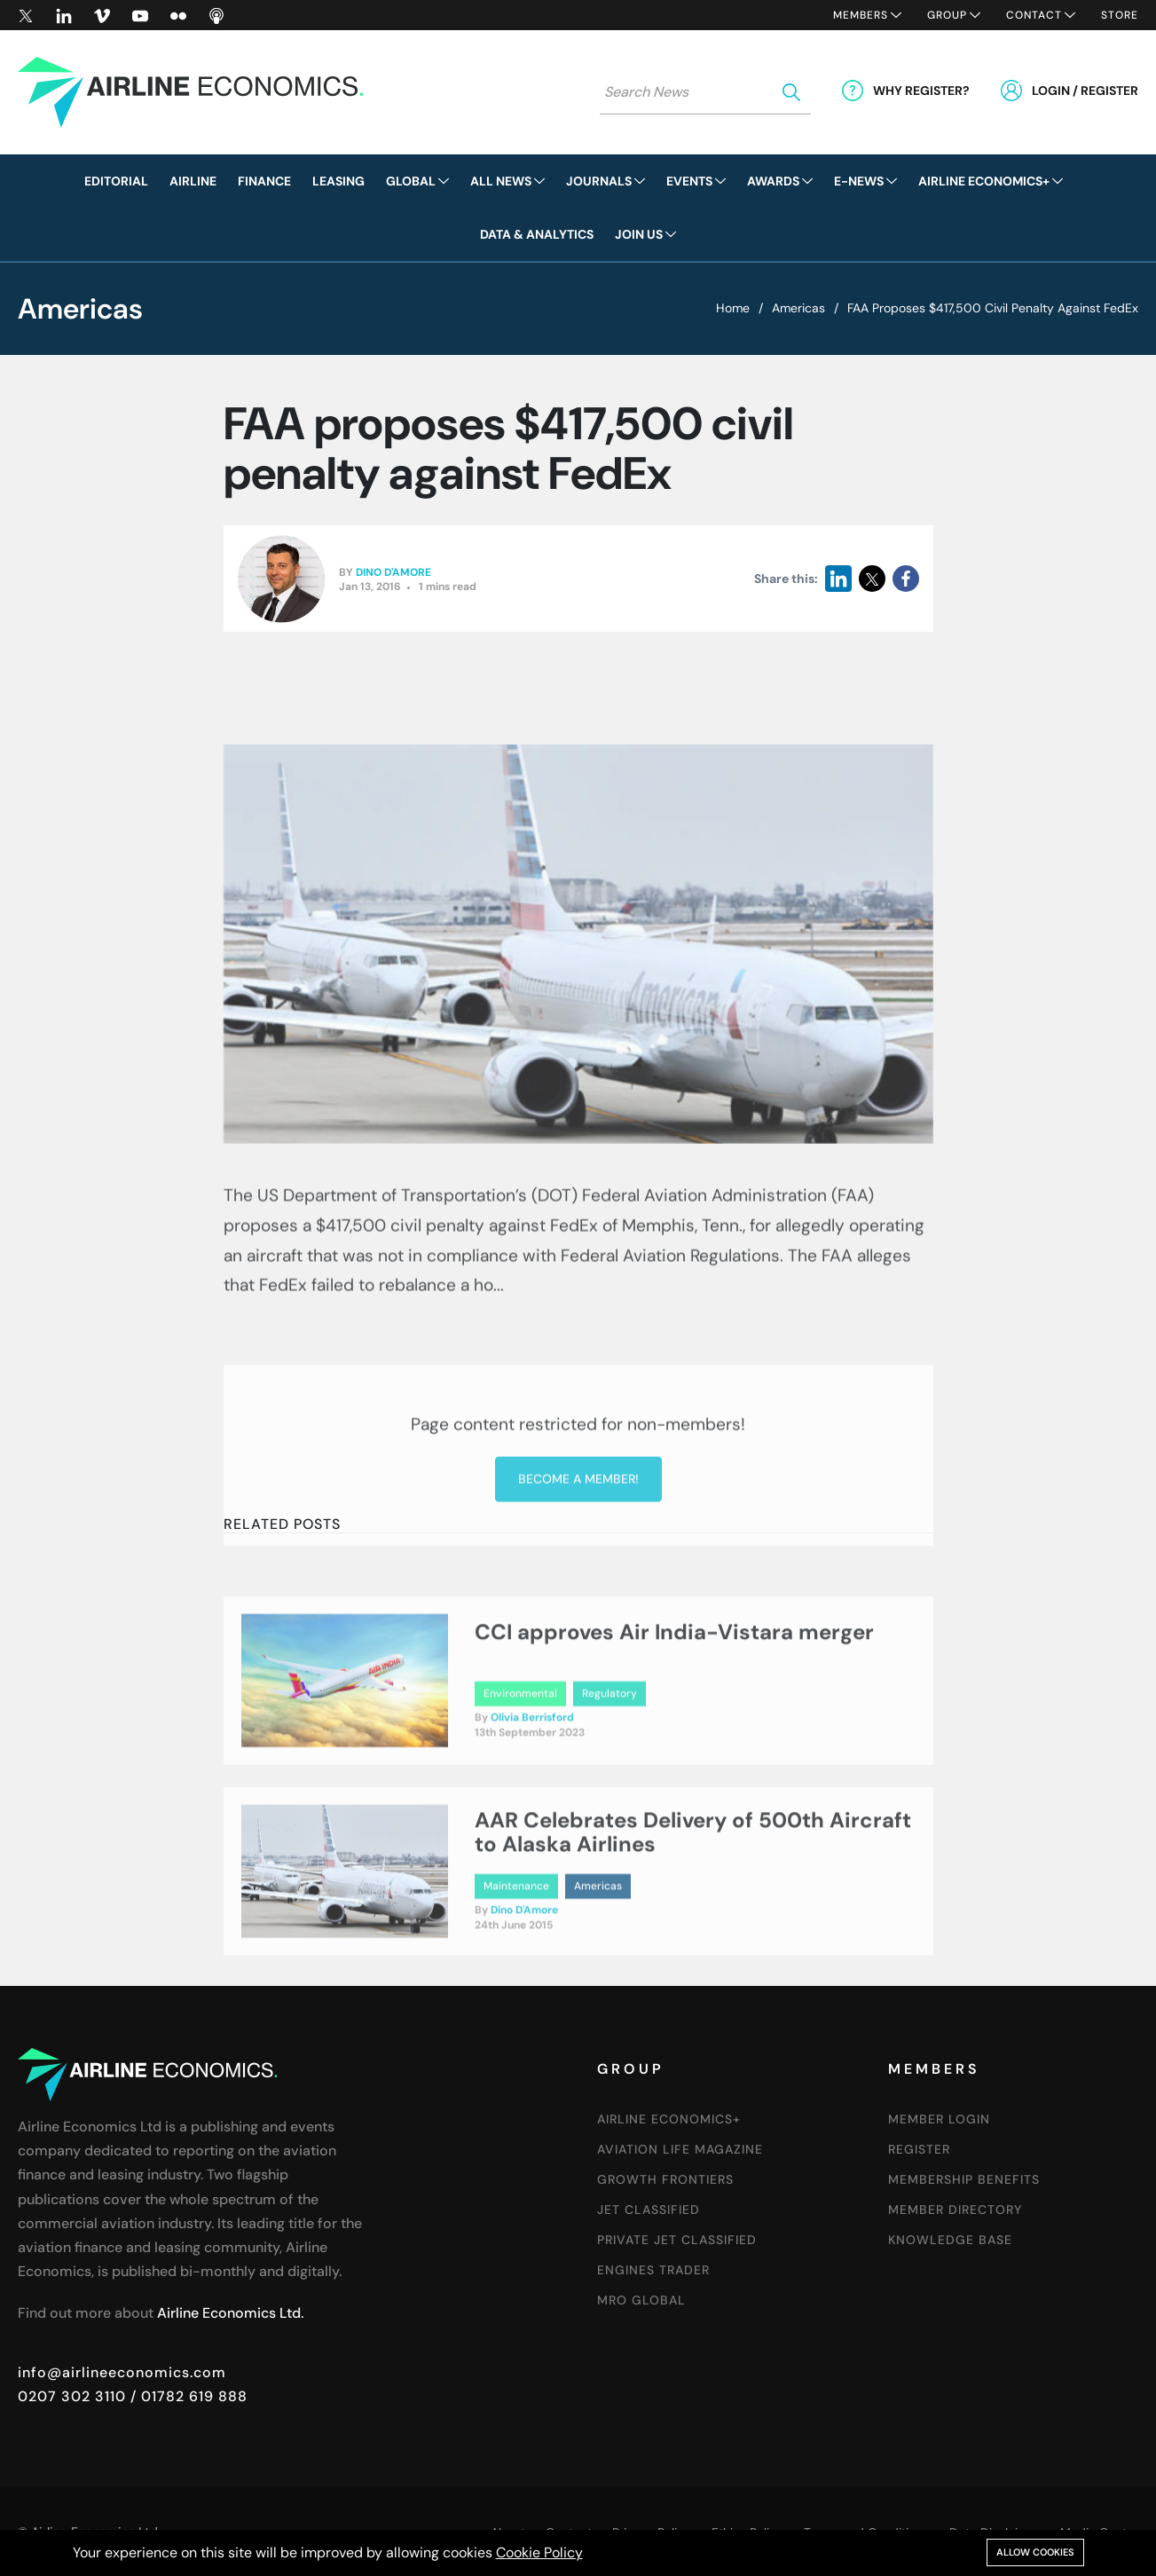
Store (1119, 15)
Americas (798, 308)
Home (733, 308)
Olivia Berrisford (532, 1781)
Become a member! (578, 1617)
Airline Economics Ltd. (230, 2313)
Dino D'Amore (393, 573)
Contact (1034, 15)
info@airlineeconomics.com (122, 2372)
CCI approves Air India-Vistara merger (674, 1695)
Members (860, 15)
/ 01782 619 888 (187, 2396)
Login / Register (1085, 90)
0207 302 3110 (72, 2396)
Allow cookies (1035, 2552)
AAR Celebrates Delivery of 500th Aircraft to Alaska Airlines (693, 1896)
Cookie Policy (539, 2552)
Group (947, 15)
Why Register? (921, 90)
